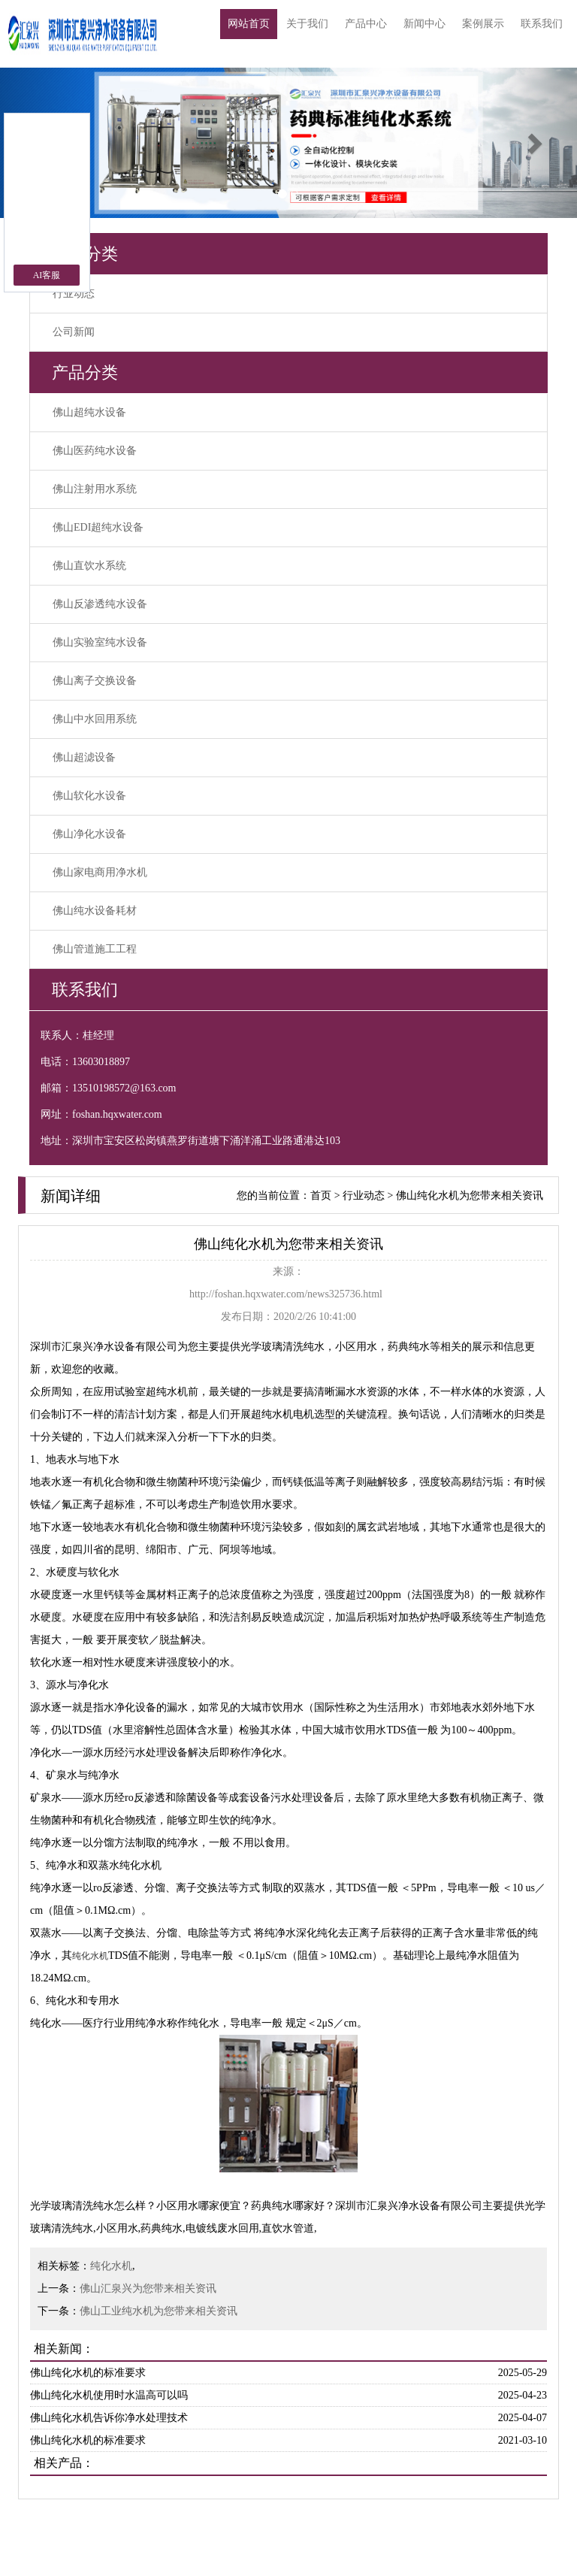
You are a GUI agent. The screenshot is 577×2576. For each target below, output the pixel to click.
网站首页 (249, 23)
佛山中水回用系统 (95, 719)
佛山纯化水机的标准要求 (88, 2372)
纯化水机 (111, 2266)
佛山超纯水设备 (89, 412)
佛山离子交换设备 (95, 680)
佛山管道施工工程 (95, 949)
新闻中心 (424, 23)
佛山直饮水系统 (89, 565)
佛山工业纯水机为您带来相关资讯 (158, 2311)
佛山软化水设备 (89, 795)
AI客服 (47, 275)
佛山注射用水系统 (95, 489)
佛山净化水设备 (89, 834)
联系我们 (542, 23)
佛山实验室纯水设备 (100, 642)
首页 (320, 1195)
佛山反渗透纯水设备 (100, 604)
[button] (534, 143)
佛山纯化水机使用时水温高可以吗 (109, 2395)
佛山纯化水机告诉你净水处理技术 (109, 2417)
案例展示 (483, 23)
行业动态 (74, 293)
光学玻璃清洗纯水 (282, 1346)
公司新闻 (74, 332)
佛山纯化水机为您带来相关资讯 (469, 1195)
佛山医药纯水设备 (95, 450)
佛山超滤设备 (84, 757)
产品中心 (366, 23)
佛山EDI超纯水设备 (98, 527)
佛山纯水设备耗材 (95, 910)
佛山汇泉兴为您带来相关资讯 (148, 2288)
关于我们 (307, 23)
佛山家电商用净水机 (100, 872)
